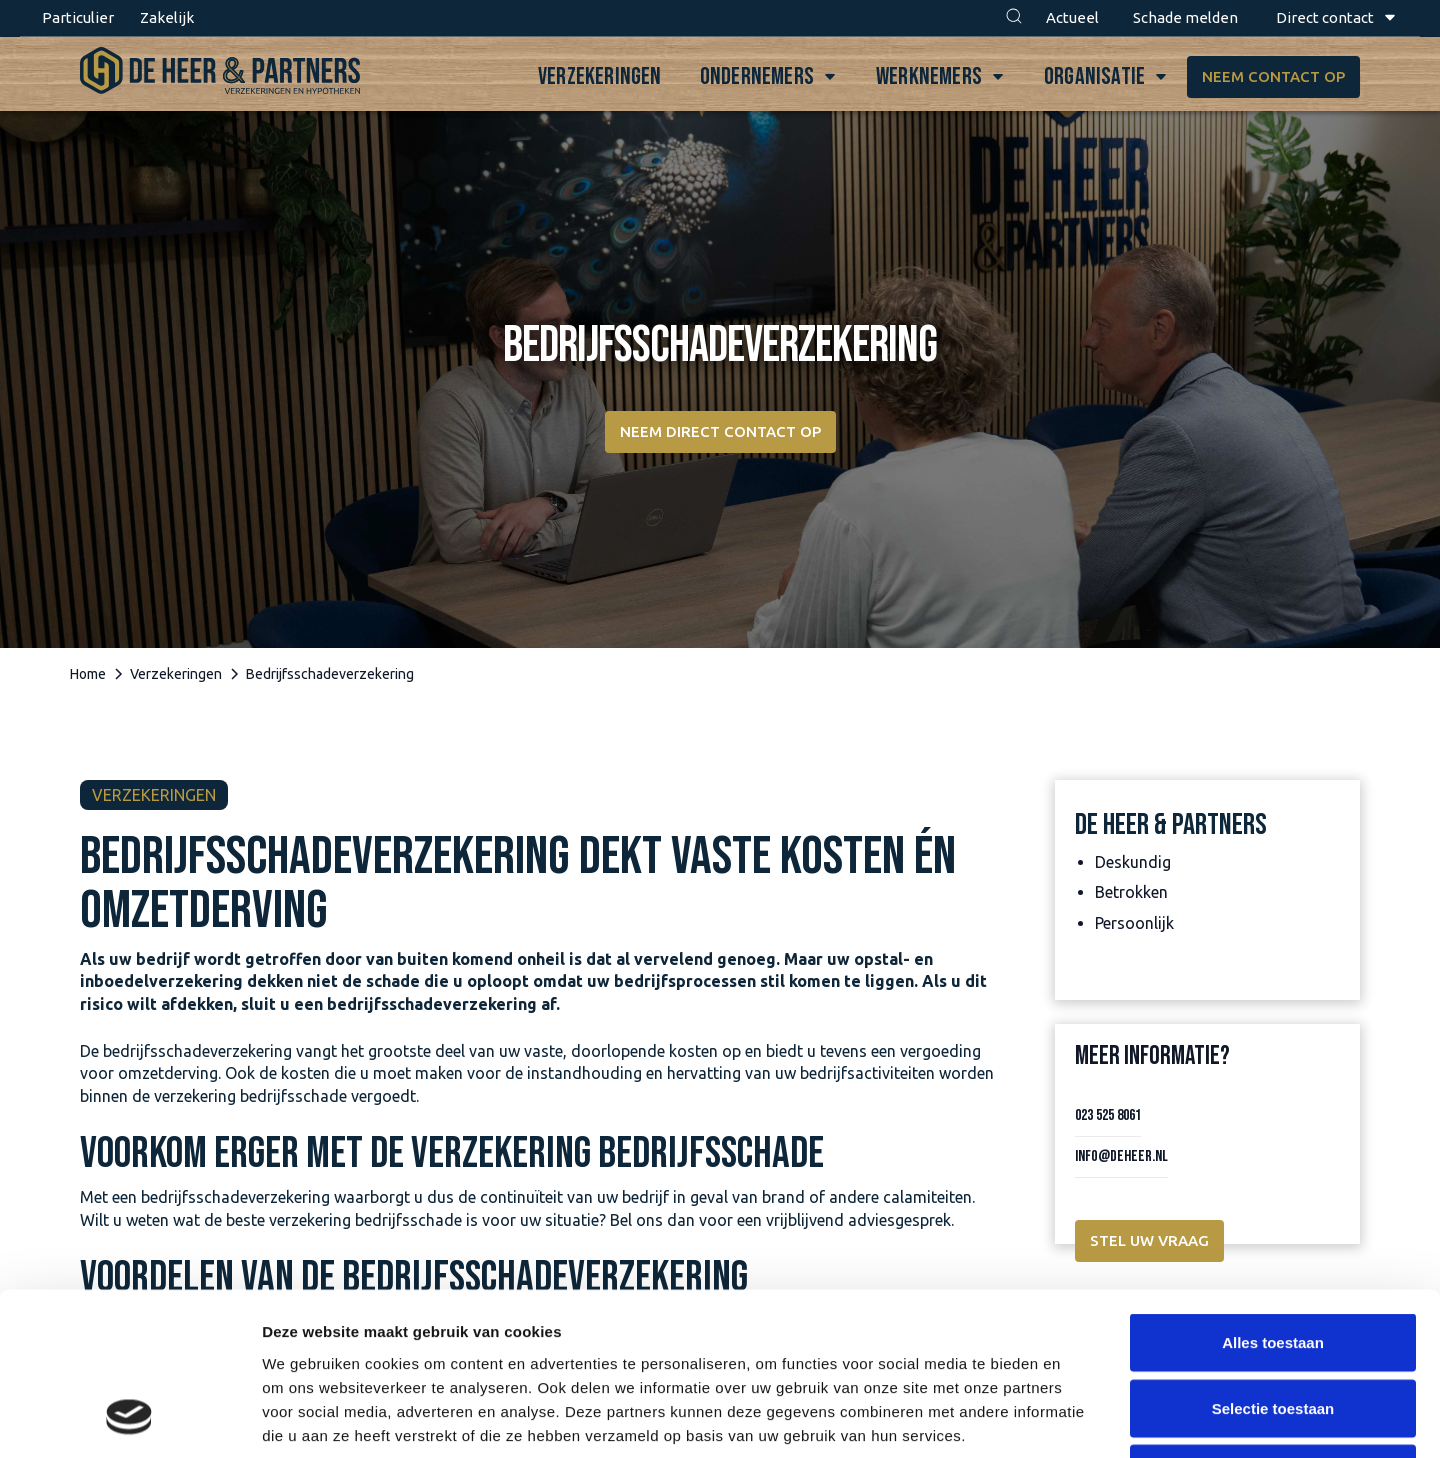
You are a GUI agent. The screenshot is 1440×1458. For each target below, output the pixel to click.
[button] (1014, 18)
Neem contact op (1273, 76)
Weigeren (1272, 1326)
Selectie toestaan (1273, 1261)
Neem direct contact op (720, 431)
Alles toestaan (1273, 1195)
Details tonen (1080, 1418)
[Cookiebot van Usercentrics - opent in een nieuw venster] (129, 1419)
